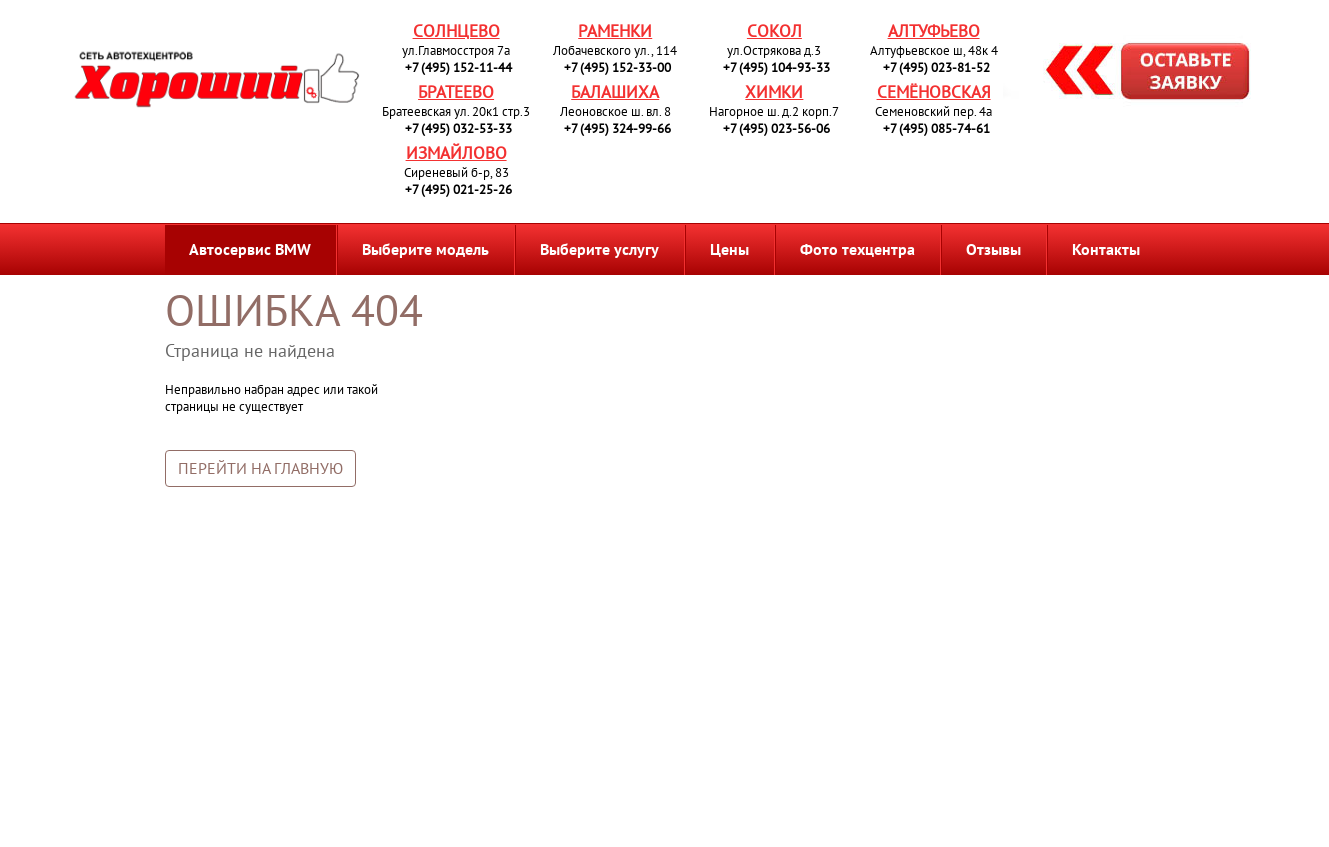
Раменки (615, 31)
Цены (729, 249)
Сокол (774, 31)
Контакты (1106, 249)
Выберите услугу (599, 249)
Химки (774, 92)
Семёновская (934, 92)
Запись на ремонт (1131, 74)
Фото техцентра (857, 249)
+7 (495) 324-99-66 (617, 128)
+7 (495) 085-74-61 (936, 128)
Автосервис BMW (250, 249)
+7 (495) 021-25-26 (458, 189)
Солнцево (456, 31)
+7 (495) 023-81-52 (936, 67)
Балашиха (615, 92)
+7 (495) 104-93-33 (776, 67)
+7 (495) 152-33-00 (617, 67)
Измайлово (456, 153)
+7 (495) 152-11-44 (458, 67)
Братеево (456, 92)
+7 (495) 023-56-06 (776, 128)
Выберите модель (425, 249)
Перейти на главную (260, 468)
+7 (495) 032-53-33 (458, 128)
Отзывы (993, 249)
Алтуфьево (934, 31)
